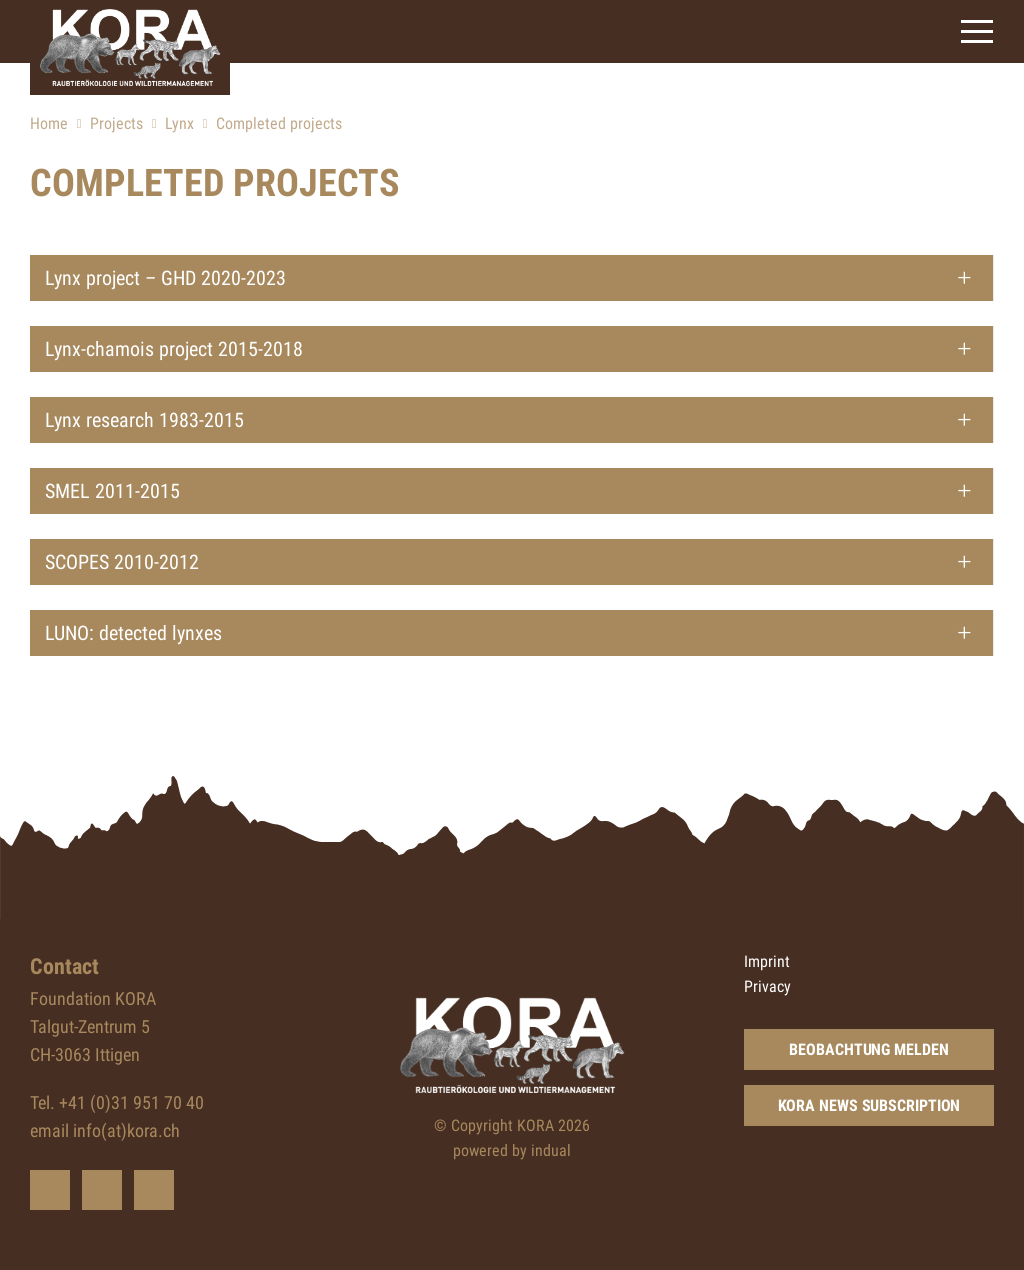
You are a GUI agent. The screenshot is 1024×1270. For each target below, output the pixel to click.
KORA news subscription (869, 1105)
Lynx (179, 123)
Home (49, 123)
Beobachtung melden (868, 1049)
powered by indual (512, 1150)
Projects (116, 123)
